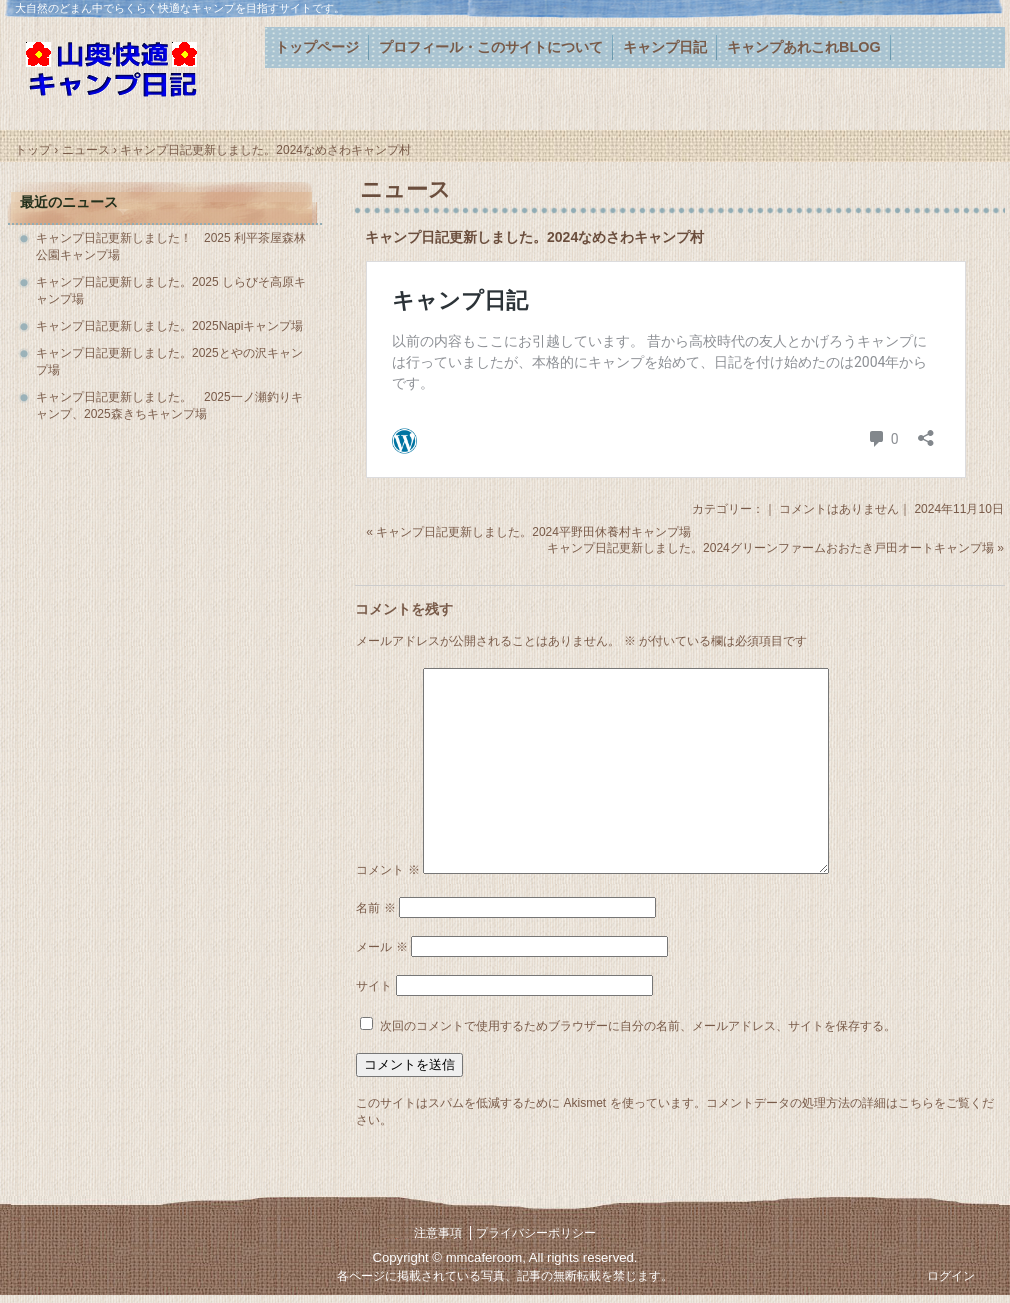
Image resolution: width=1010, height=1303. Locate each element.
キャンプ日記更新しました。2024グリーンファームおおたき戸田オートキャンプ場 (770, 548)
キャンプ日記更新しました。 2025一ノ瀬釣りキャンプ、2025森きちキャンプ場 (169, 405)
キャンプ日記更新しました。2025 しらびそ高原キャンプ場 (171, 290)
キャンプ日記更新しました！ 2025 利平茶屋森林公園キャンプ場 (171, 246)
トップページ (317, 47)
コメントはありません (839, 509)
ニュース (405, 189)
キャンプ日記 (665, 47)
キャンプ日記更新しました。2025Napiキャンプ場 (169, 326)
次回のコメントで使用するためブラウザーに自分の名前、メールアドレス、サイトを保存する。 (638, 1026)
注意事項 (438, 1233)
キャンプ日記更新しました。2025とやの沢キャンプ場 (169, 361)
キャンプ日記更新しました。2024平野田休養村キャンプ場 (533, 532)
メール (381, 947)
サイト (374, 986)
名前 (375, 908)
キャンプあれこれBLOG (804, 47)
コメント (387, 870)
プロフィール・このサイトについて (491, 47)
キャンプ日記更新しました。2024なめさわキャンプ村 (534, 237)
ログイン (951, 1276)
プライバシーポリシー (536, 1233)
